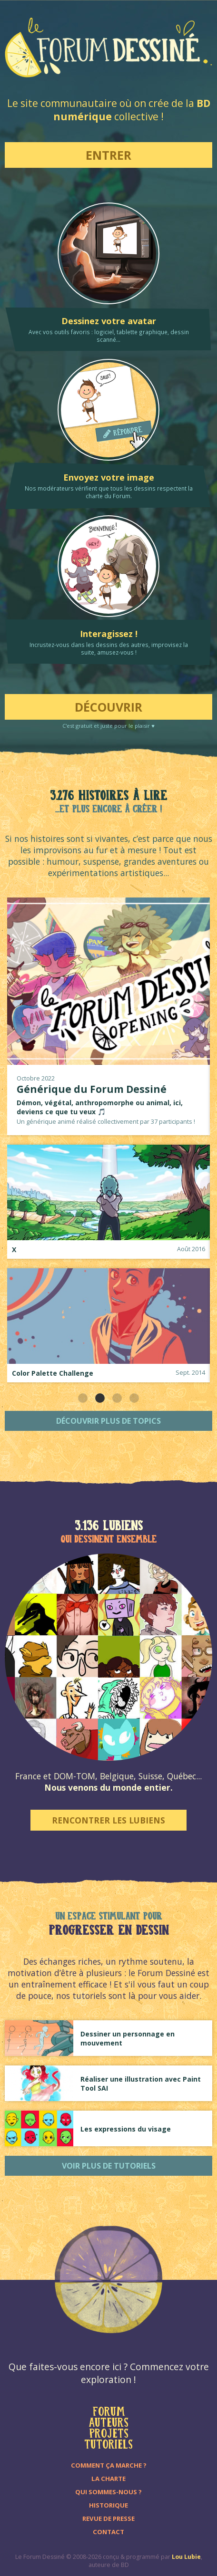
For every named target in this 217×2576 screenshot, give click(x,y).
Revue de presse (108, 2518)
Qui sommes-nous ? (108, 2492)
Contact (108, 2532)
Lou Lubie (186, 2557)
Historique (108, 2505)
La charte (108, 2478)
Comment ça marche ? (109, 2465)
